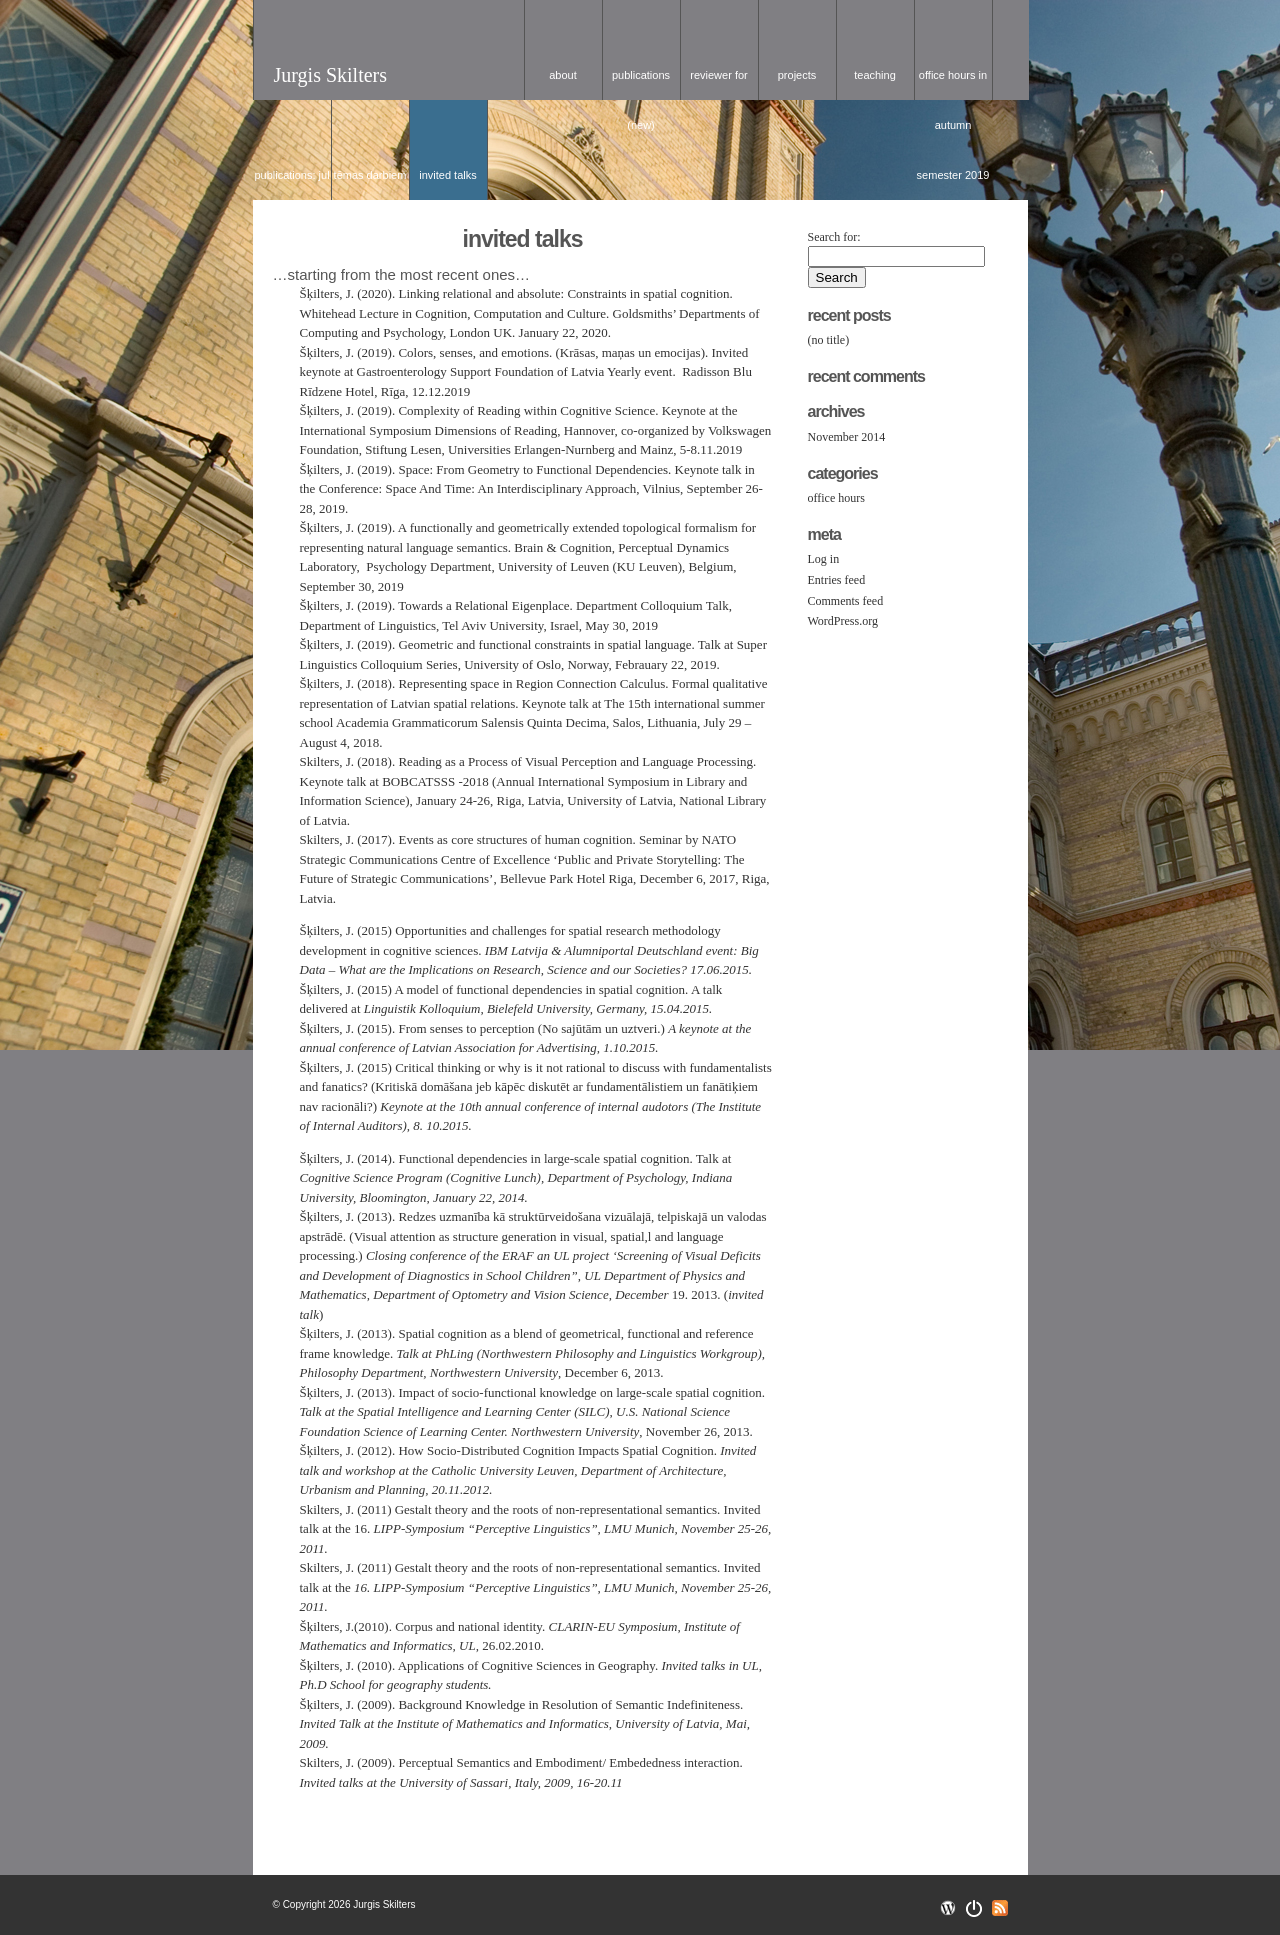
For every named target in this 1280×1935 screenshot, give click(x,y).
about (563, 75)
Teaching (875, 75)
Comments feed (846, 601)
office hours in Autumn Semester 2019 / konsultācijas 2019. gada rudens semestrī (953, 84)
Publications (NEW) (641, 84)
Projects (797, 75)
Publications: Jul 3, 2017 (291, 184)
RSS (1000, 1908)
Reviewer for (718, 75)
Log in (824, 559)
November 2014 (847, 437)
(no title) (829, 340)
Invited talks (447, 175)
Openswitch (974, 1908)
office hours (836, 498)
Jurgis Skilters (331, 75)
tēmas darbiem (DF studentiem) (369, 184)
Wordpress (948, 1908)
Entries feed (837, 580)
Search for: (834, 237)
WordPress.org (843, 621)
